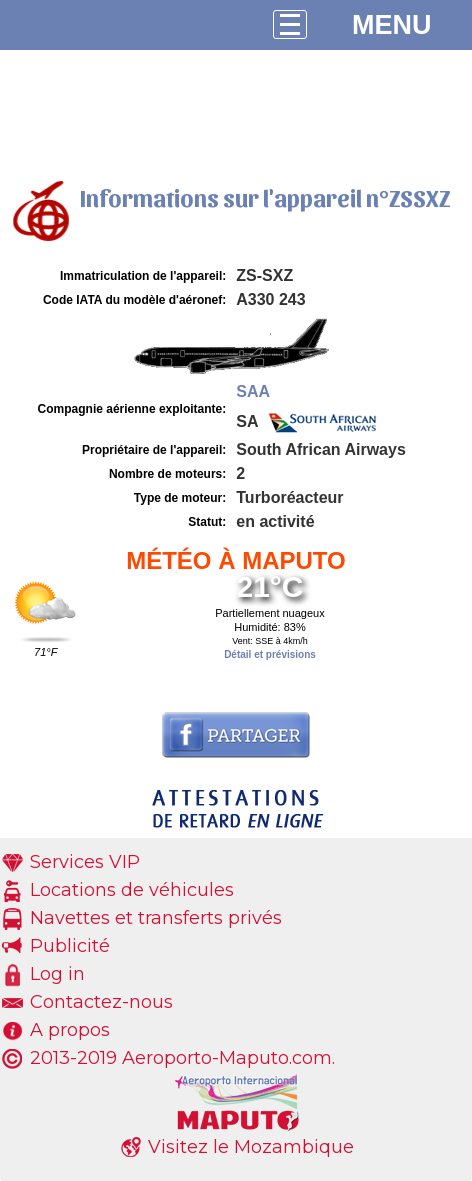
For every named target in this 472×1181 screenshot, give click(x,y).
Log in (57, 974)
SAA (253, 391)
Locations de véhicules (132, 890)
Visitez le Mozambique (251, 1147)
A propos (70, 1030)
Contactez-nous (101, 1002)
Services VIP (85, 862)
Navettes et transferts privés (156, 918)
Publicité (70, 946)
